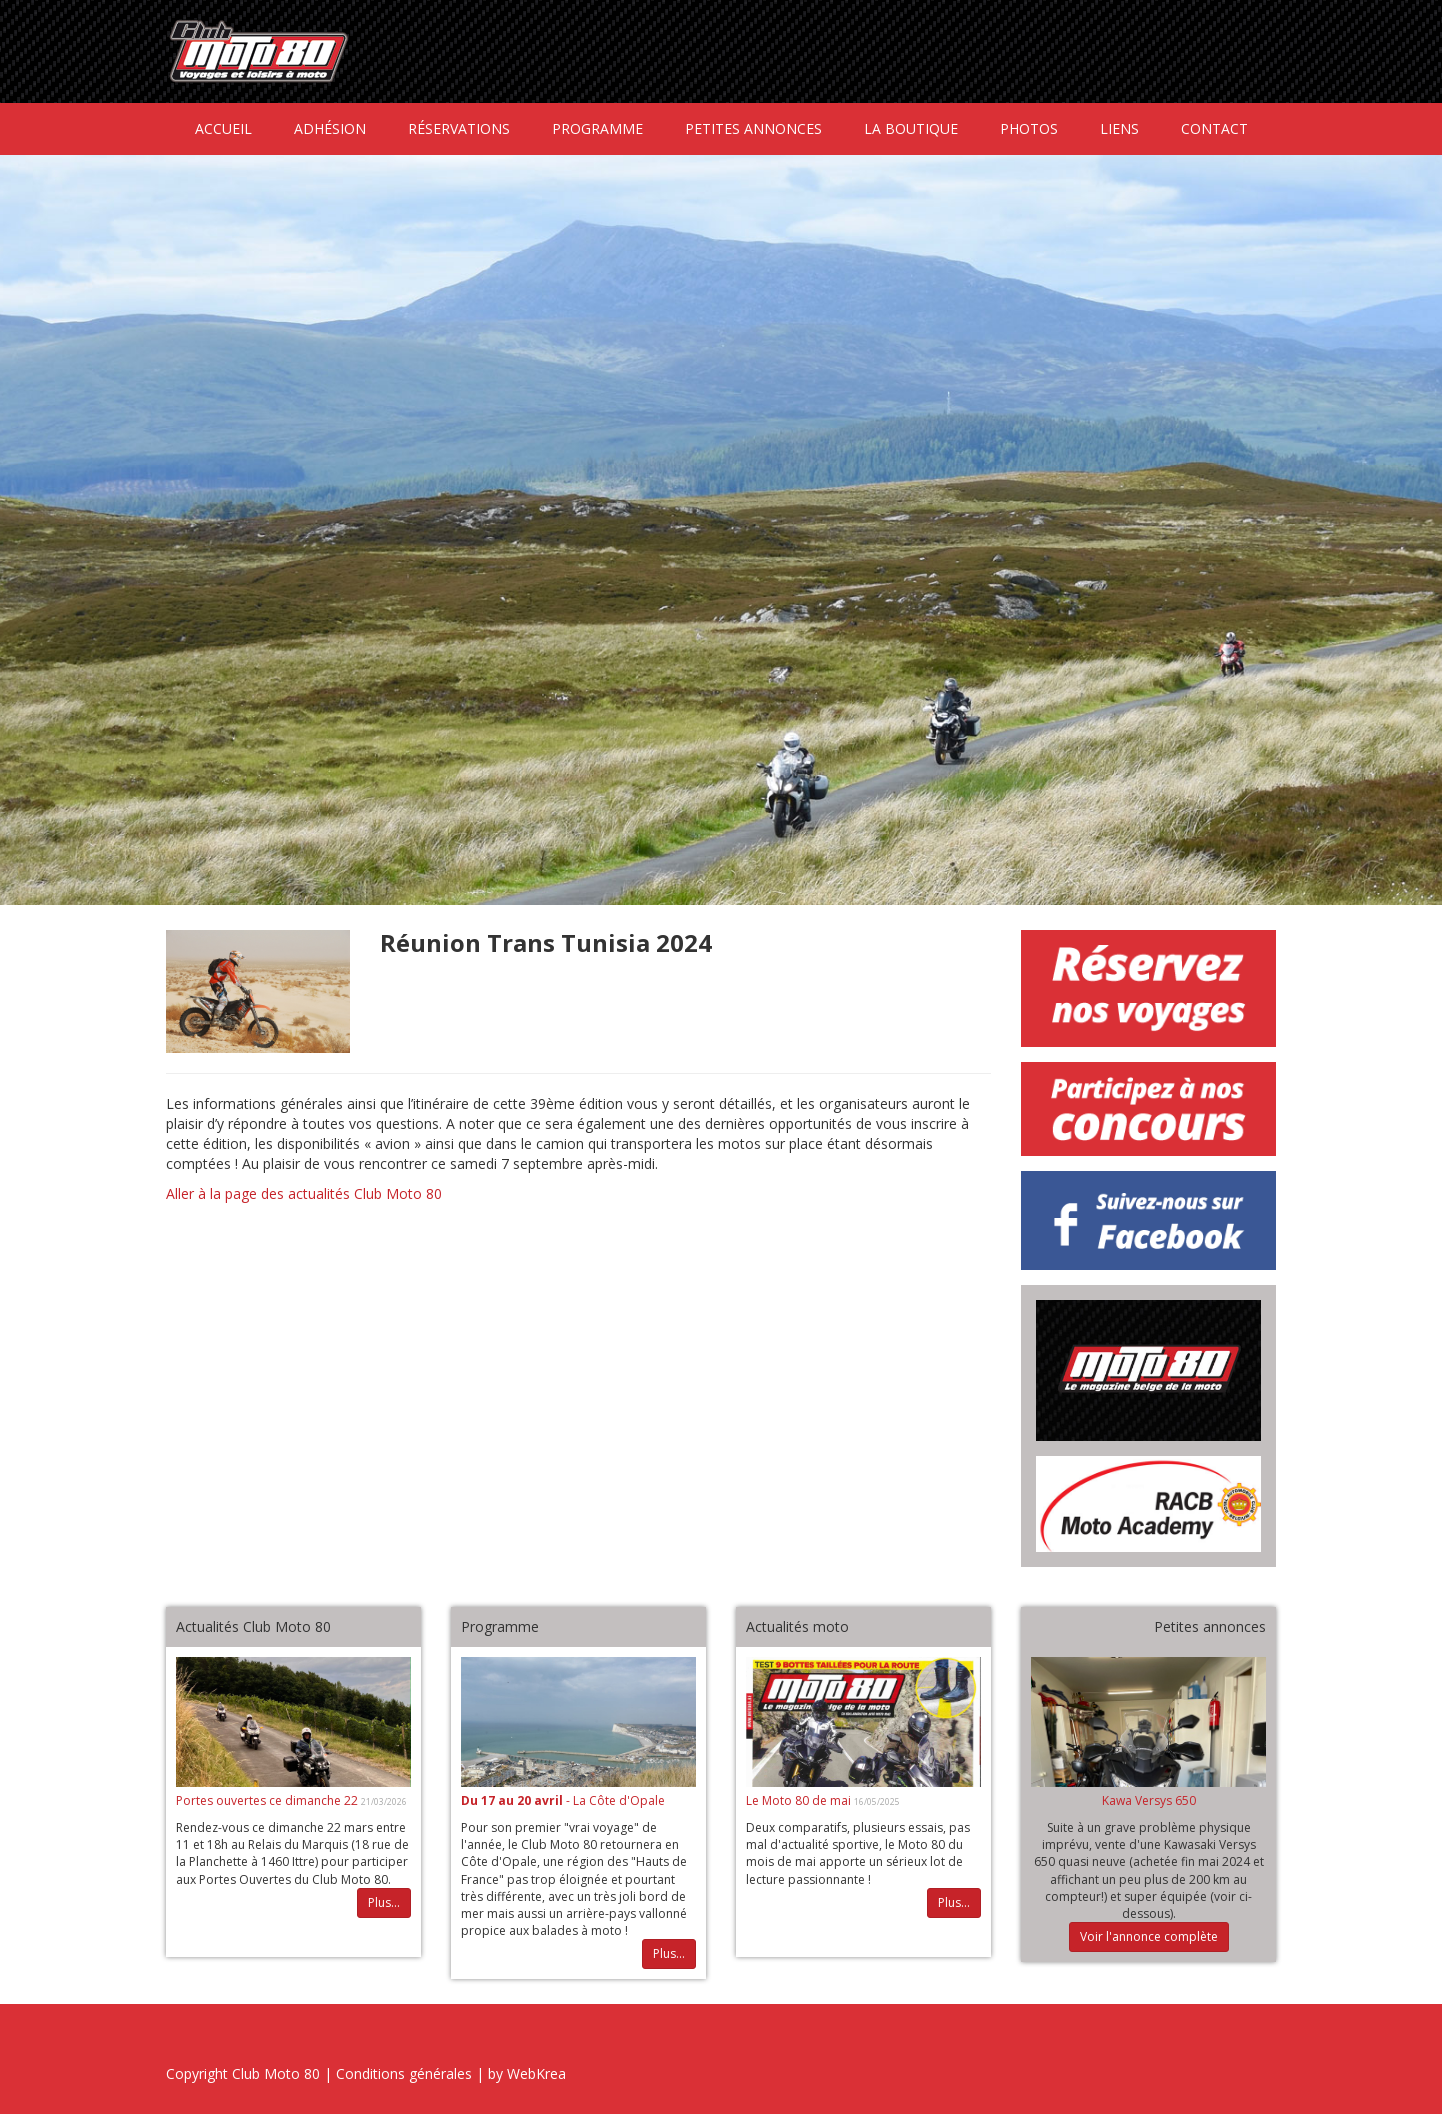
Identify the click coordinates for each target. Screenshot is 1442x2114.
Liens (1119, 128)
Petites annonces (753, 128)
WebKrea (536, 2073)
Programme (597, 128)
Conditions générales (404, 2073)
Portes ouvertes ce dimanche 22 (268, 1800)
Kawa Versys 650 (1149, 1800)
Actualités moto (797, 1626)
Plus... (384, 1902)
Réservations (459, 128)
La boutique (911, 128)
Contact (1214, 128)
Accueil (223, 128)
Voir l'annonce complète (1149, 1936)
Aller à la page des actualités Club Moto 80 (304, 1193)
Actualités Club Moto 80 (253, 1626)
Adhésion (330, 128)
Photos (1029, 128)
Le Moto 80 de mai (800, 1800)
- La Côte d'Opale (563, 1800)
